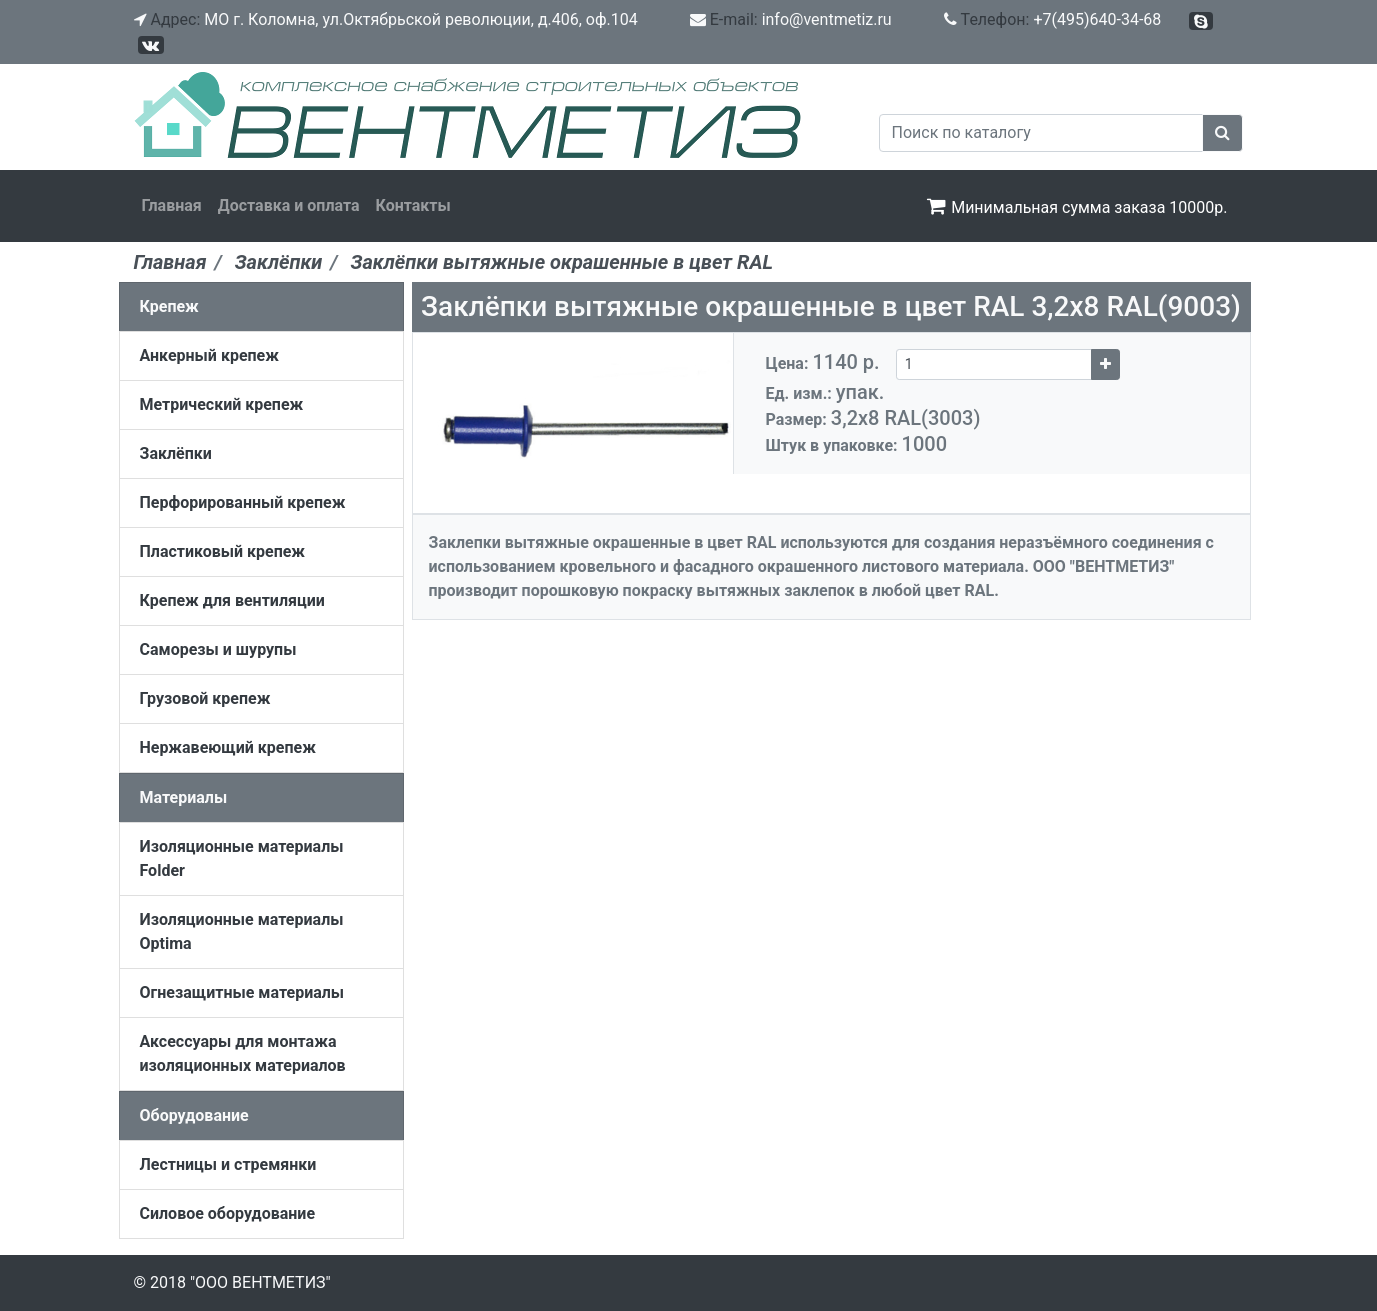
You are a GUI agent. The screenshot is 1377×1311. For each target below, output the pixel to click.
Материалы (184, 797)
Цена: (831, 362)
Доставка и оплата (289, 205)
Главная (172, 205)
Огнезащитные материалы (242, 992)
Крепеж (169, 306)
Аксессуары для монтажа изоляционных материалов (243, 1053)
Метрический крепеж (222, 404)
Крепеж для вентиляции (232, 600)
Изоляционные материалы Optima (242, 931)
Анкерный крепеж (209, 355)
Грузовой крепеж (205, 698)
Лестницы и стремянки (228, 1164)
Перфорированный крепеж (243, 502)
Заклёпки (176, 453)
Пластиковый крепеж (223, 551)
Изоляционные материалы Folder (242, 858)
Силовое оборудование (228, 1213)
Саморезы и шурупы (218, 649)
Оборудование (194, 1115)
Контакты (413, 205)
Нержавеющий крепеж (228, 747)
